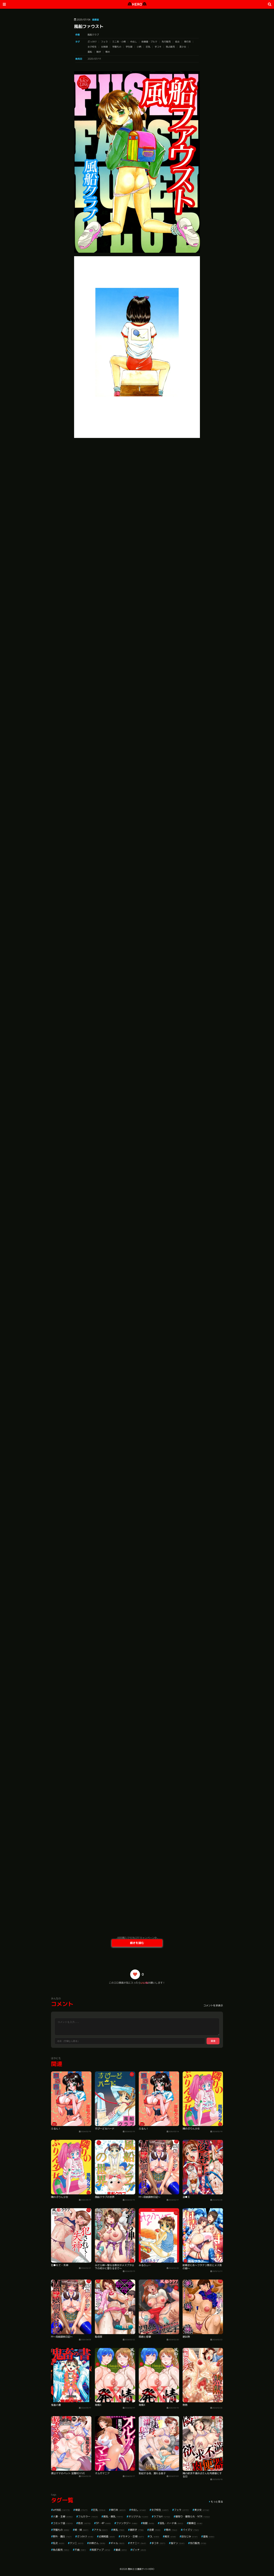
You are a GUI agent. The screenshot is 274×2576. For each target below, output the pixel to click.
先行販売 (166, 41)
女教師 (104, 46)
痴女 (170, 2536)
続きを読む (137, 1943)
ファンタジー (126, 2523)
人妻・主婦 (63, 2516)
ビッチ (139, 2549)
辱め (107, 51)
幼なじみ (189, 2536)
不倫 (80, 2549)
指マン (178, 2543)
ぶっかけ (92, 41)
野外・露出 (62, 2536)
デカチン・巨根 (132, 2536)
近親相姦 (107, 2536)
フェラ (104, 41)
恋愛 (154, 2529)
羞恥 (90, 51)
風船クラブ (93, 34)
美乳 (118, 2529)
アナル (101, 2529)
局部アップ (100, 2549)
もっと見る (217, 2501)
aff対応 (61, 2509)
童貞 (121, 2549)
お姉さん (97, 2543)
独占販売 (170, 46)
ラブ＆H (162, 2516)
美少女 (182, 46)
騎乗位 (195, 2523)
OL (154, 2536)
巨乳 (148, 46)
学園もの (116, 46)
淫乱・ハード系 (171, 2523)
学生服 (129, 46)
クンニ (77, 2543)
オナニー (138, 2543)
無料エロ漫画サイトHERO (141, 2569)
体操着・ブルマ (149, 41)
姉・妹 (81, 2529)
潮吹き (137, 2529)
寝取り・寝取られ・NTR (192, 2516)
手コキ (158, 46)
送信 (213, 2041)
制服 (148, 2523)
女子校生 (92, 46)
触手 (98, 51)
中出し (133, 41)
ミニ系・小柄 (119, 41)
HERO (137, 4)
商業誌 (95, 19)
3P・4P (103, 2523)
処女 (177, 41)
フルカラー (88, 2516)
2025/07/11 (94, 58)
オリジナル (138, 2516)
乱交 (58, 2543)
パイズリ (191, 2529)
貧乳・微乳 (113, 2516)
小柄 (139, 46)
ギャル (117, 2543)
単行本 (187, 41)
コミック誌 (63, 2523)
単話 (81, 2509)
